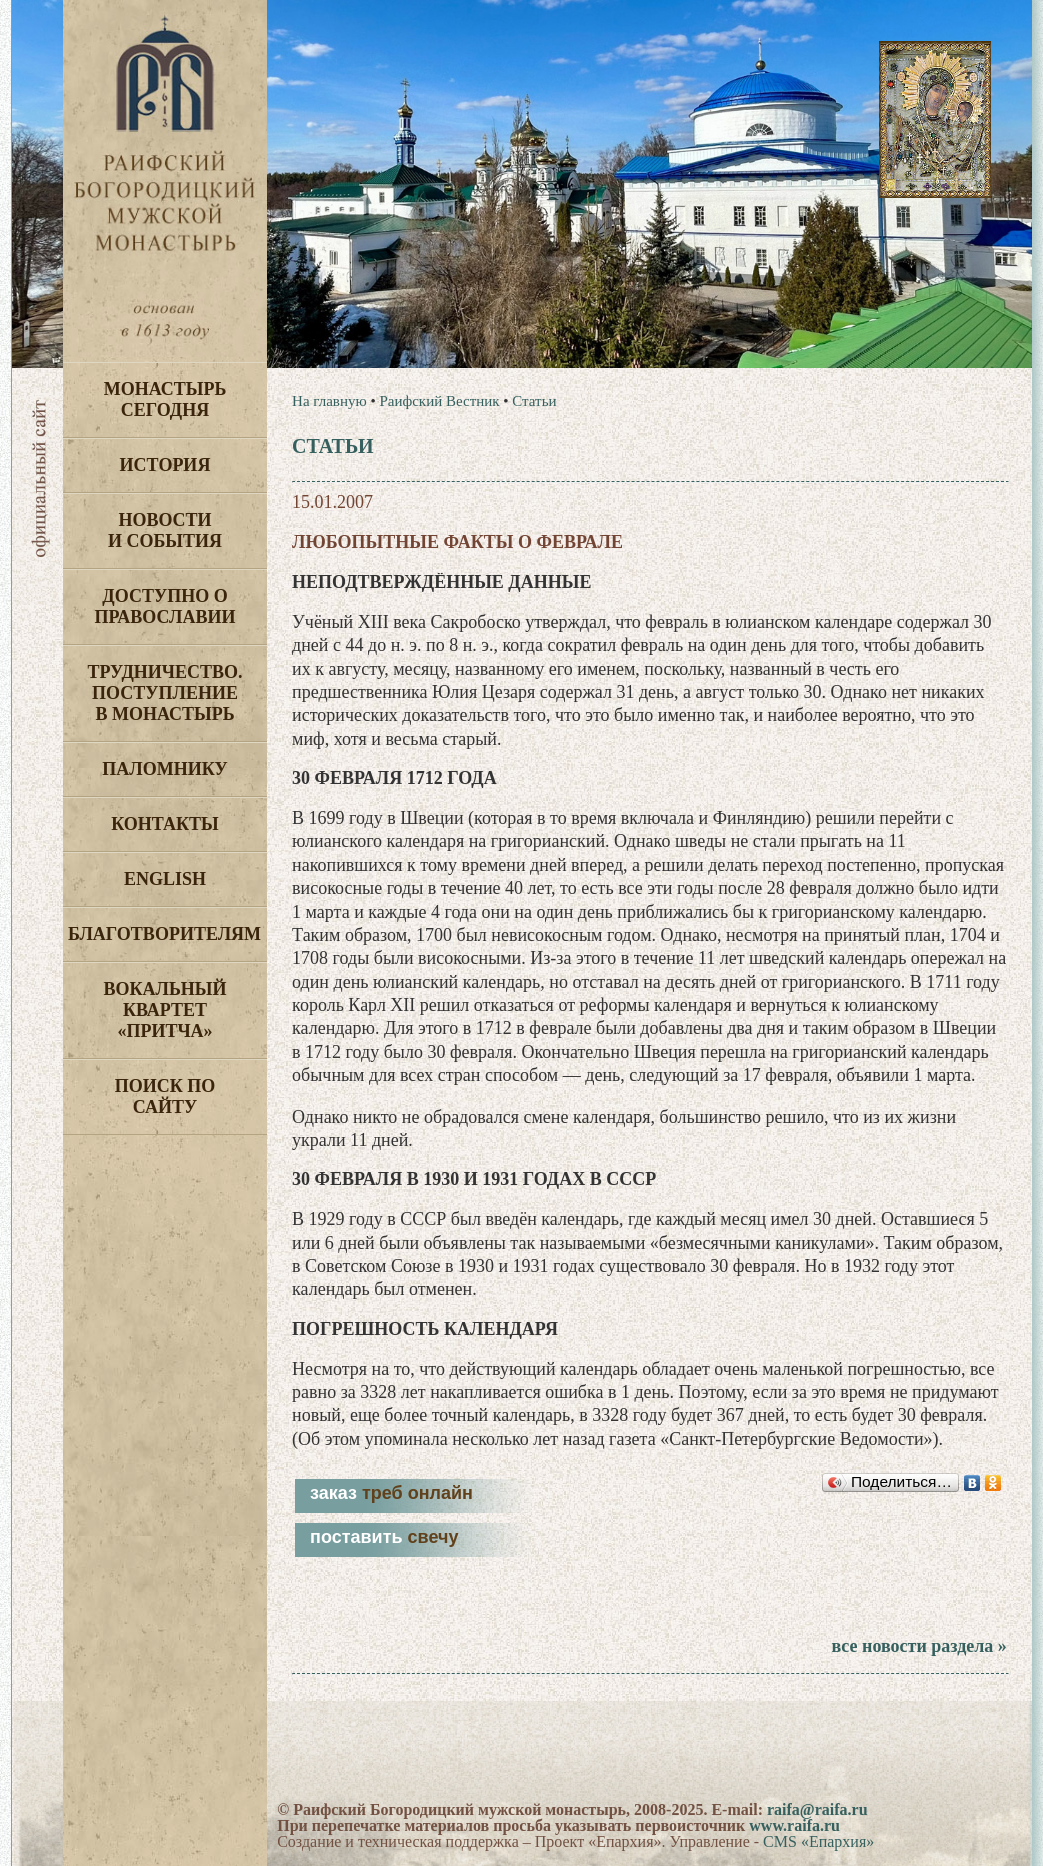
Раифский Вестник (439, 401)
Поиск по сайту (165, 1096)
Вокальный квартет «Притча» (164, 1010)
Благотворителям (164, 934)
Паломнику (164, 769)
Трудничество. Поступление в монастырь (164, 693)
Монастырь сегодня (165, 399)
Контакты (164, 824)
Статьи (534, 401)
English (165, 879)
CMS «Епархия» (818, 1841)
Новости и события (165, 530)
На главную (329, 401)
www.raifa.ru (794, 1825)
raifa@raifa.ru (817, 1809)
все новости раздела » (918, 1646)
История (165, 465)
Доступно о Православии (165, 606)
